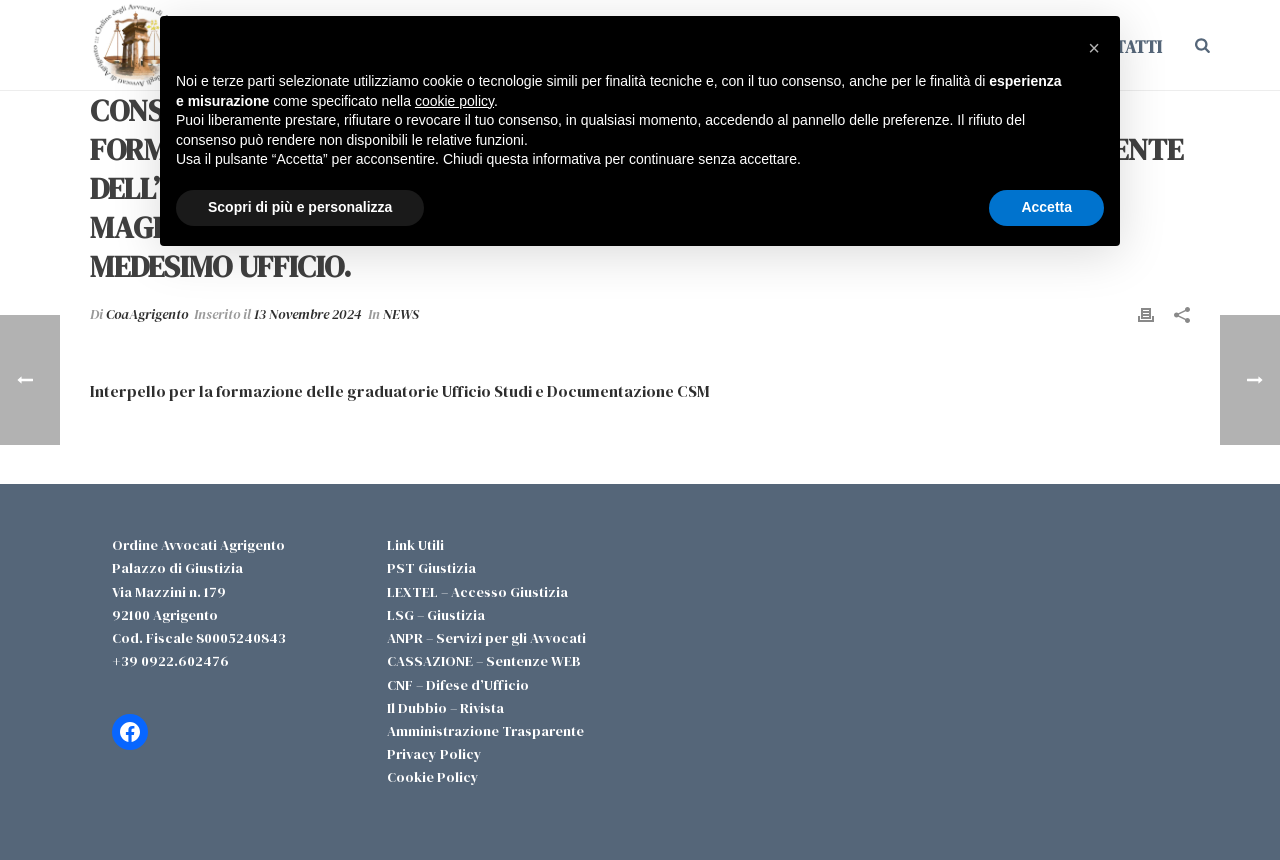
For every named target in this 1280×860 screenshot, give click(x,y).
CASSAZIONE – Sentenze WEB (484, 661)
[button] (1094, 48)
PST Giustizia (431, 568)
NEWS (401, 314)
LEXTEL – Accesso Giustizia (477, 592)
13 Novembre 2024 (308, 314)
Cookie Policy (433, 777)
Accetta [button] (1046, 207)
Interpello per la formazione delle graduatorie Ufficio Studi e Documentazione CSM (400, 391)
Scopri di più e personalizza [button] (300, 207)
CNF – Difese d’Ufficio (458, 685)
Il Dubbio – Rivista (445, 708)
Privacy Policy (434, 754)
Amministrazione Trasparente (485, 731)
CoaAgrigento (147, 314)
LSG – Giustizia (436, 615)
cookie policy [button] (454, 101)
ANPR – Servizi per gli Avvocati (486, 638)
